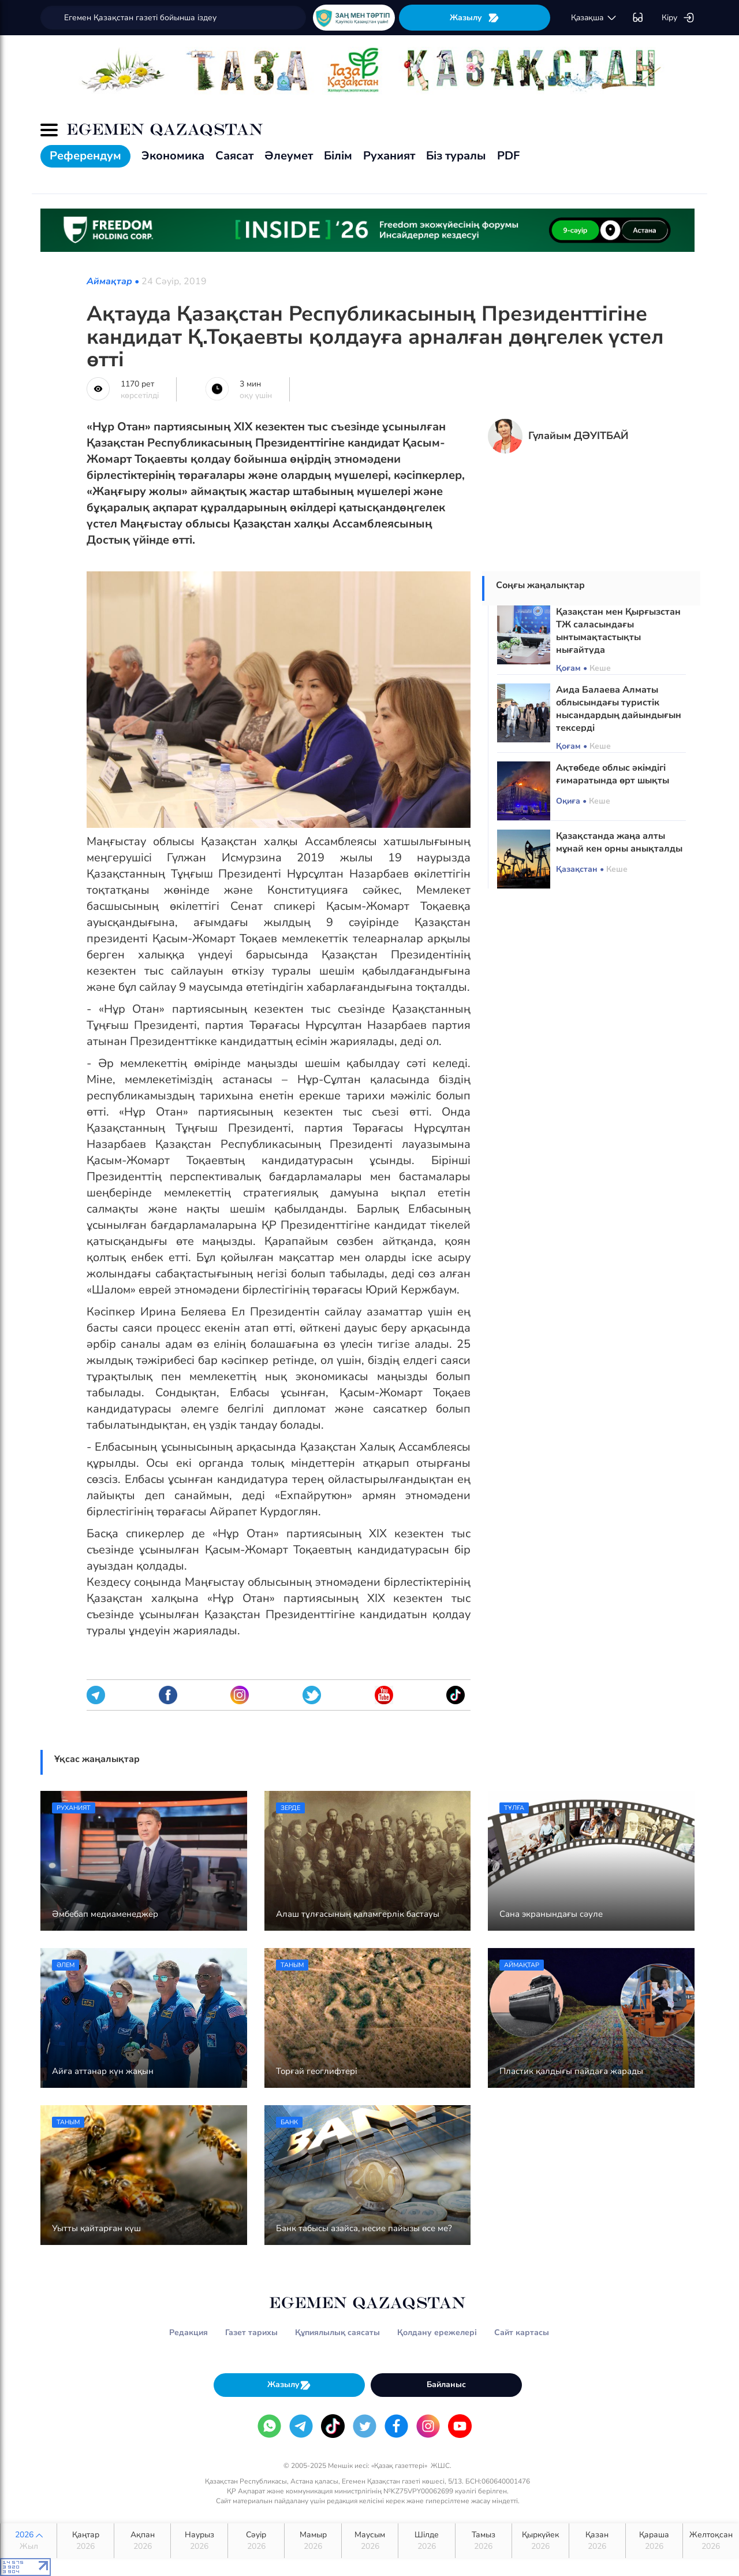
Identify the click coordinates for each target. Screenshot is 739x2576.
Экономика (172, 155)
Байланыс (446, 2384)
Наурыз (199, 2540)
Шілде (426, 2540)
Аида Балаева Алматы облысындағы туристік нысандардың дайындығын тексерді (618, 708)
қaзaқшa (594, 18)
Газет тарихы (251, 2332)
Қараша (654, 2540)
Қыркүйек (540, 2540)
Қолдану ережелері (437, 2332)
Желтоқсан (711, 2540)
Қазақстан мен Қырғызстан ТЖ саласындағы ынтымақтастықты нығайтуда (618, 630)
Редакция (188, 2332)
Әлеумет (288, 155)
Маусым (370, 2540)
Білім (338, 155)
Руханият (389, 155)
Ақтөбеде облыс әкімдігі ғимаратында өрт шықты (612, 774)
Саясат (234, 155)
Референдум (85, 155)
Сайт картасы (521, 2332)
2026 (28, 2540)
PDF (508, 155)
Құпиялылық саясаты (337, 2332)
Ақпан (142, 2540)
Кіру (678, 18)
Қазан (597, 2540)
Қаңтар (85, 2540)
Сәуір (256, 2540)
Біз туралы (456, 155)
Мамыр (312, 2540)
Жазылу (474, 18)
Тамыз (483, 2540)
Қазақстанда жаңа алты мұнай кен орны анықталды (619, 842)
